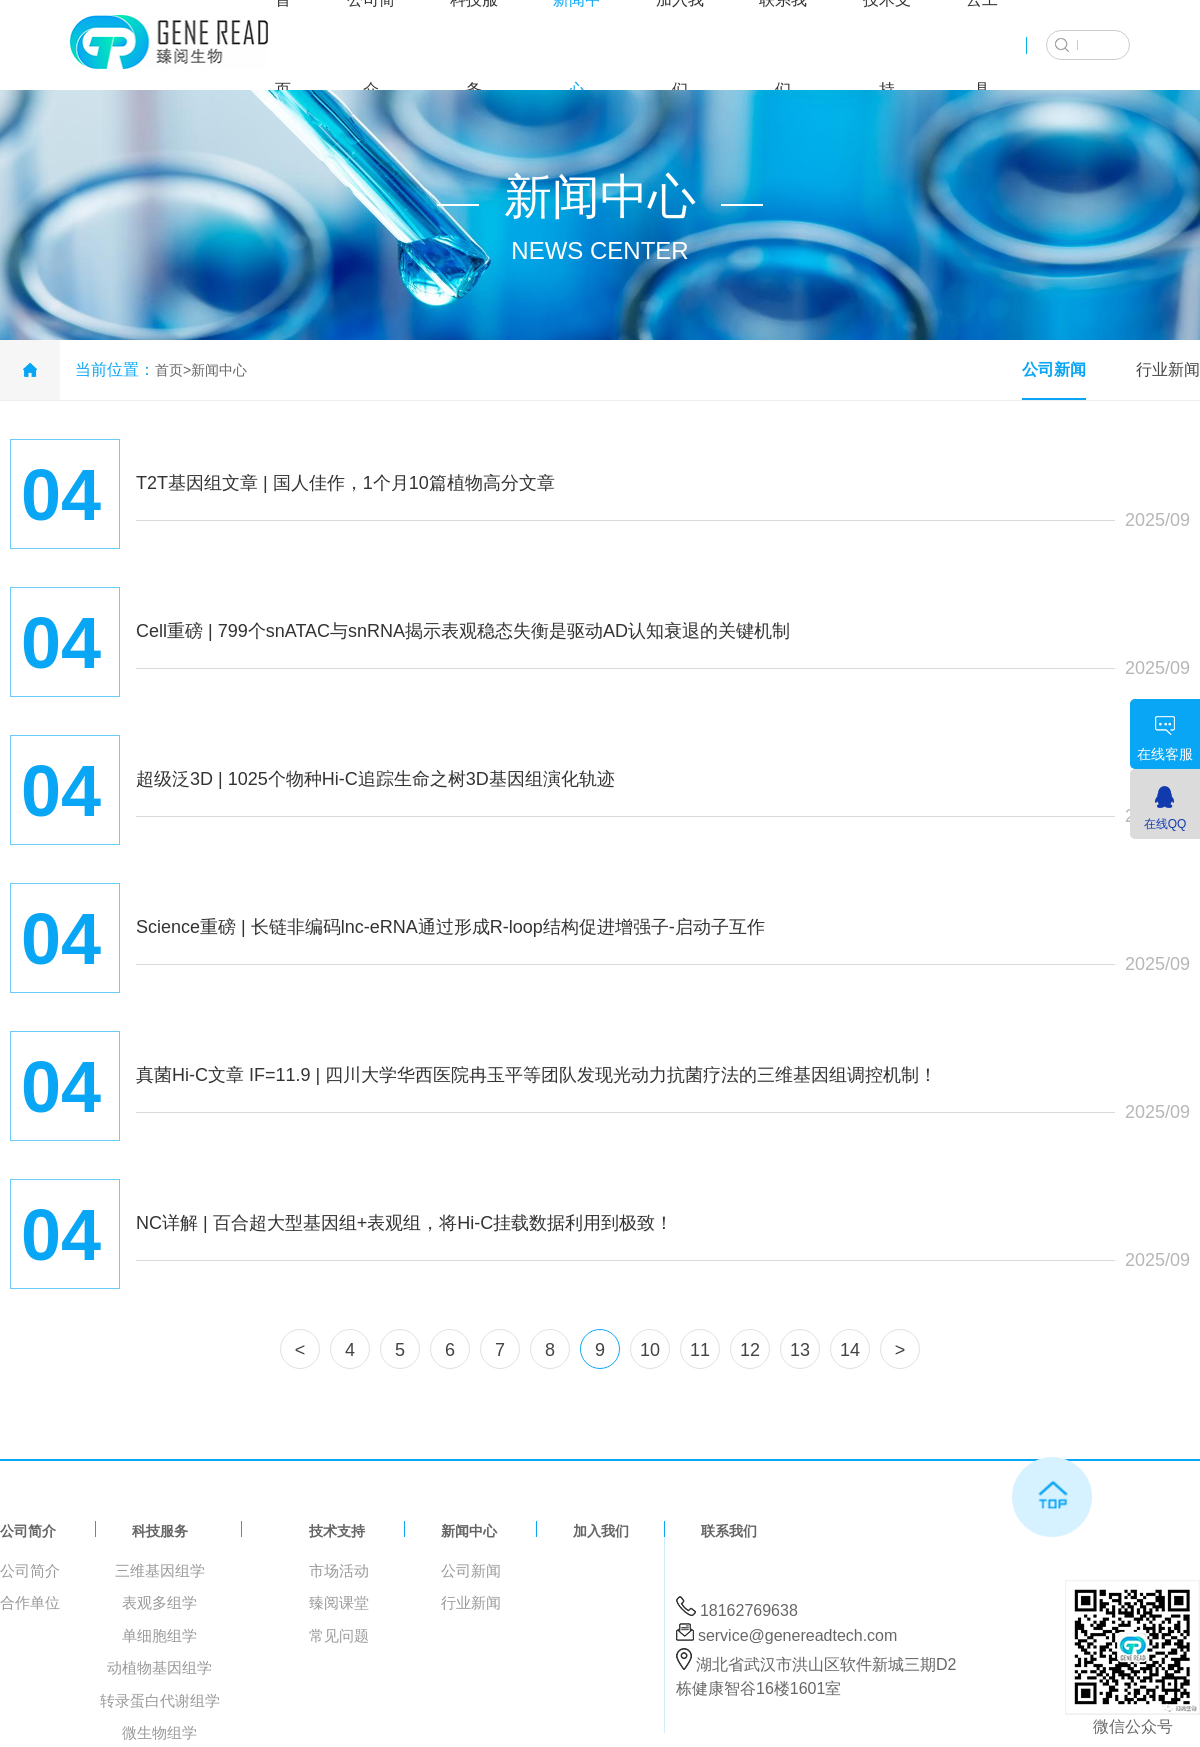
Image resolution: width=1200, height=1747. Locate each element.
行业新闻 (1168, 369)
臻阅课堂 (339, 1602)
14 (850, 1350)
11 (700, 1350)
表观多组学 (159, 1602)
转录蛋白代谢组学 (160, 1700)
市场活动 (339, 1570)
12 (750, 1350)
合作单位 (30, 1602)
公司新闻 (1054, 369)
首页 (169, 370)
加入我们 (601, 1531)
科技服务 (160, 1531)
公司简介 (28, 1531)
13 (800, 1350)
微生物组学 (159, 1732)
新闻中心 (219, 370)
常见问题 (339, 1635)
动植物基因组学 (159, 1667)
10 (650, 1350)
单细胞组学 (159, 1635)
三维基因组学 (160, 1570)
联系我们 (729, 1531)
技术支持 (337, 1531)
